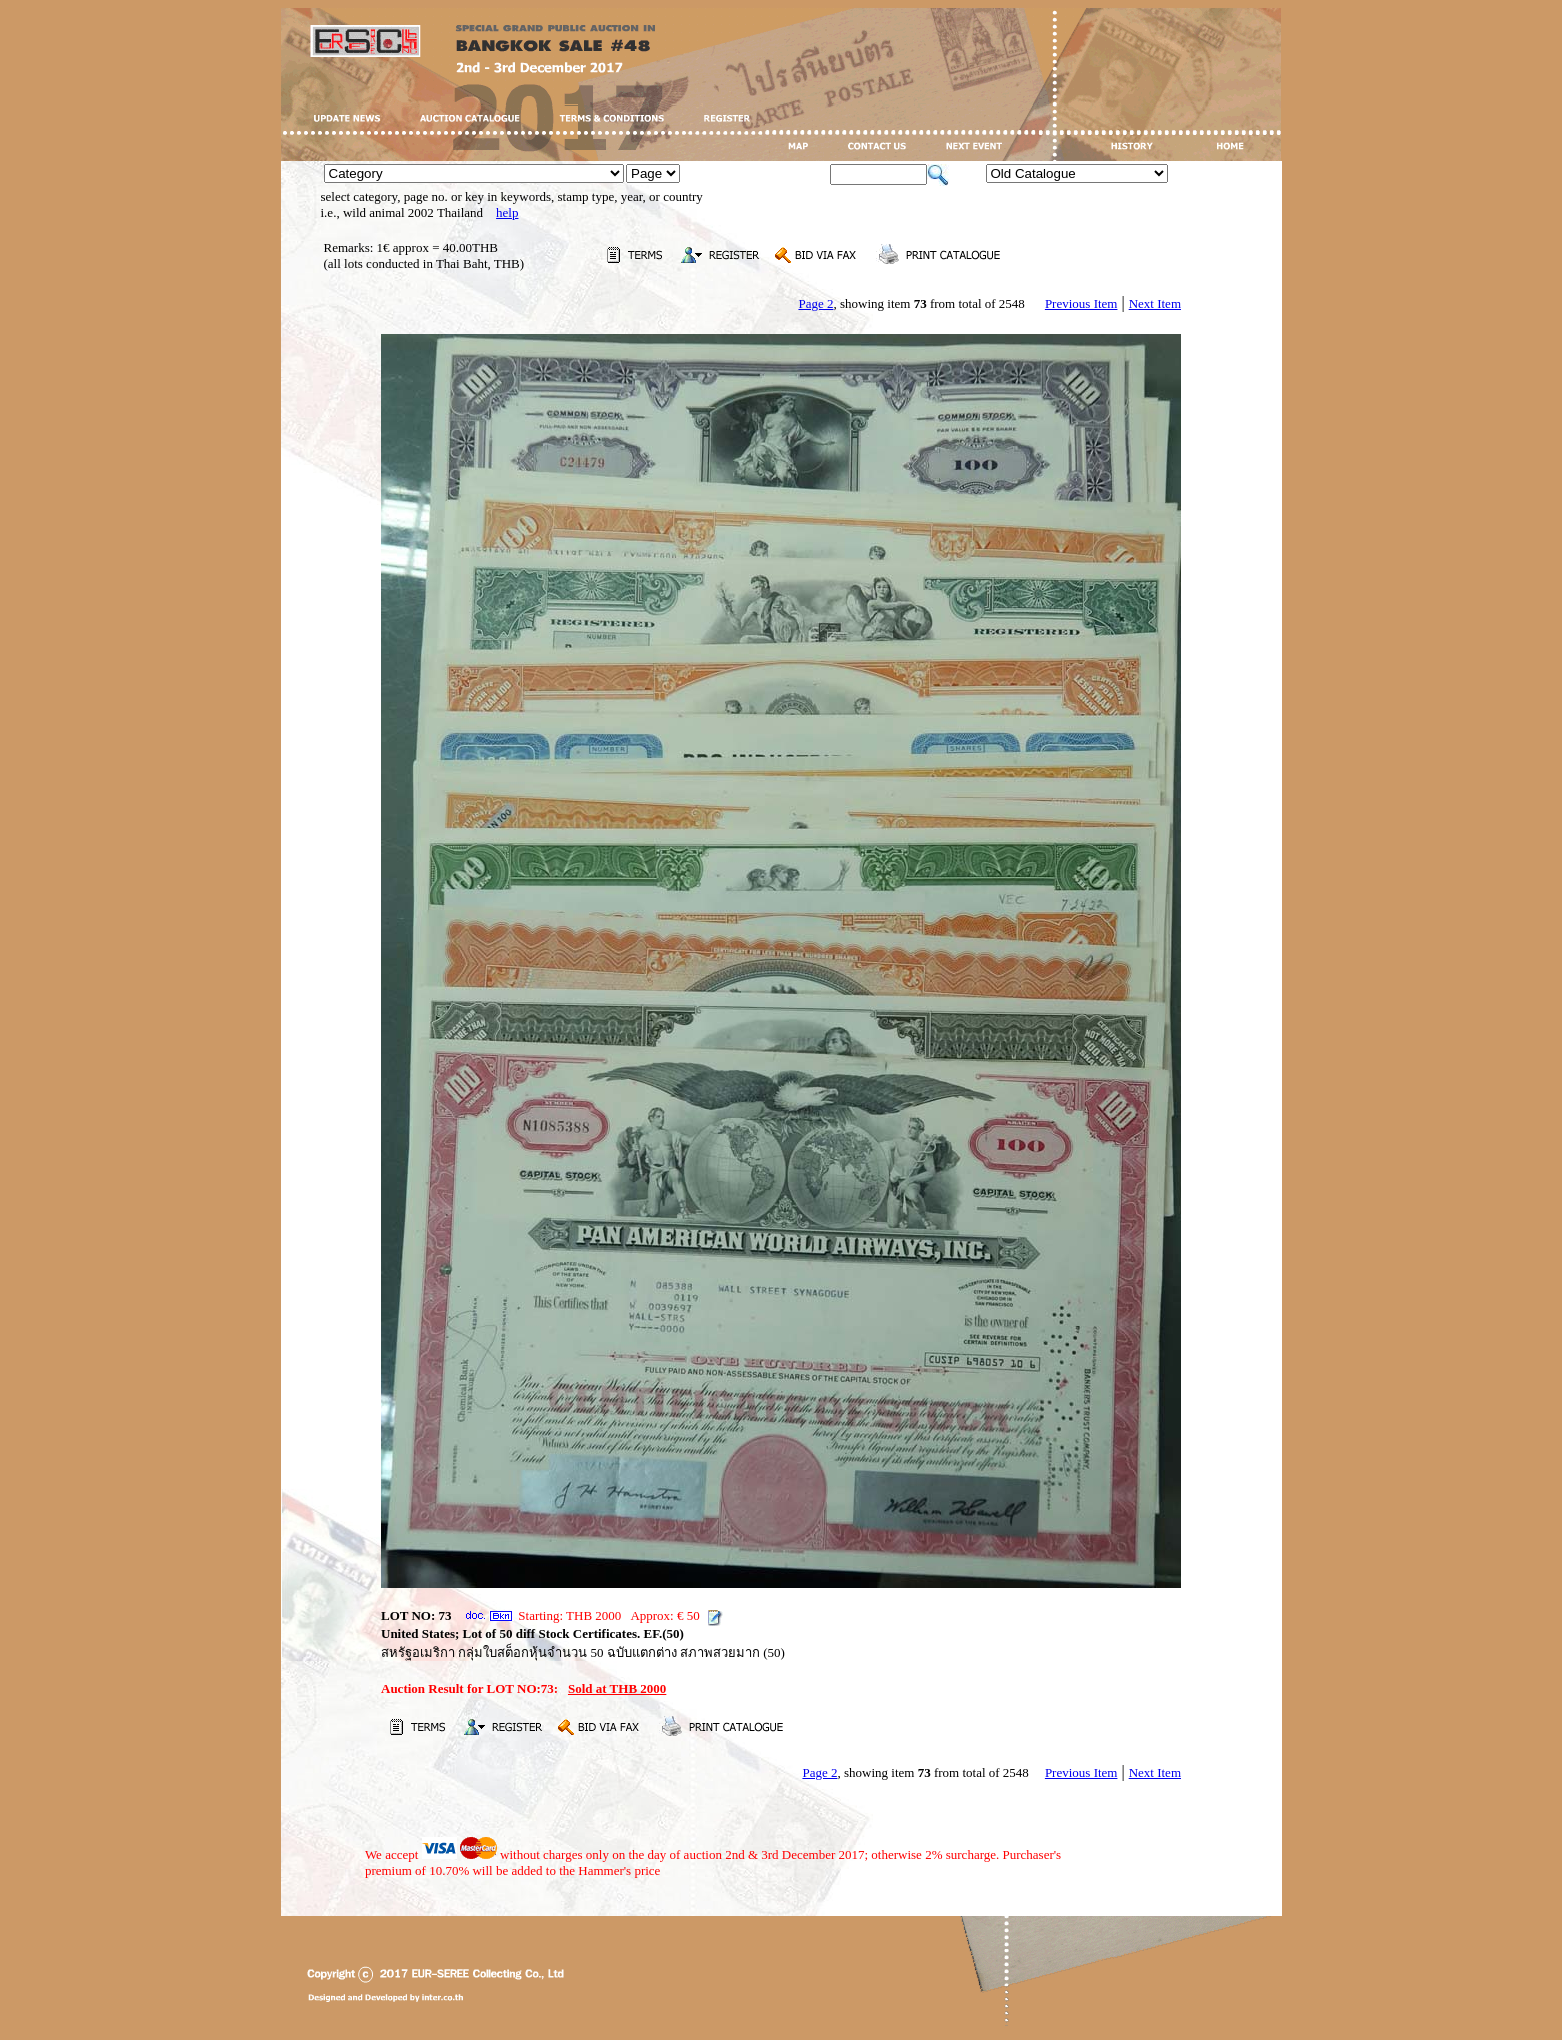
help (507, 212)
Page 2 (815, 303)
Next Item (1155, 303)
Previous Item (1081, 303)
